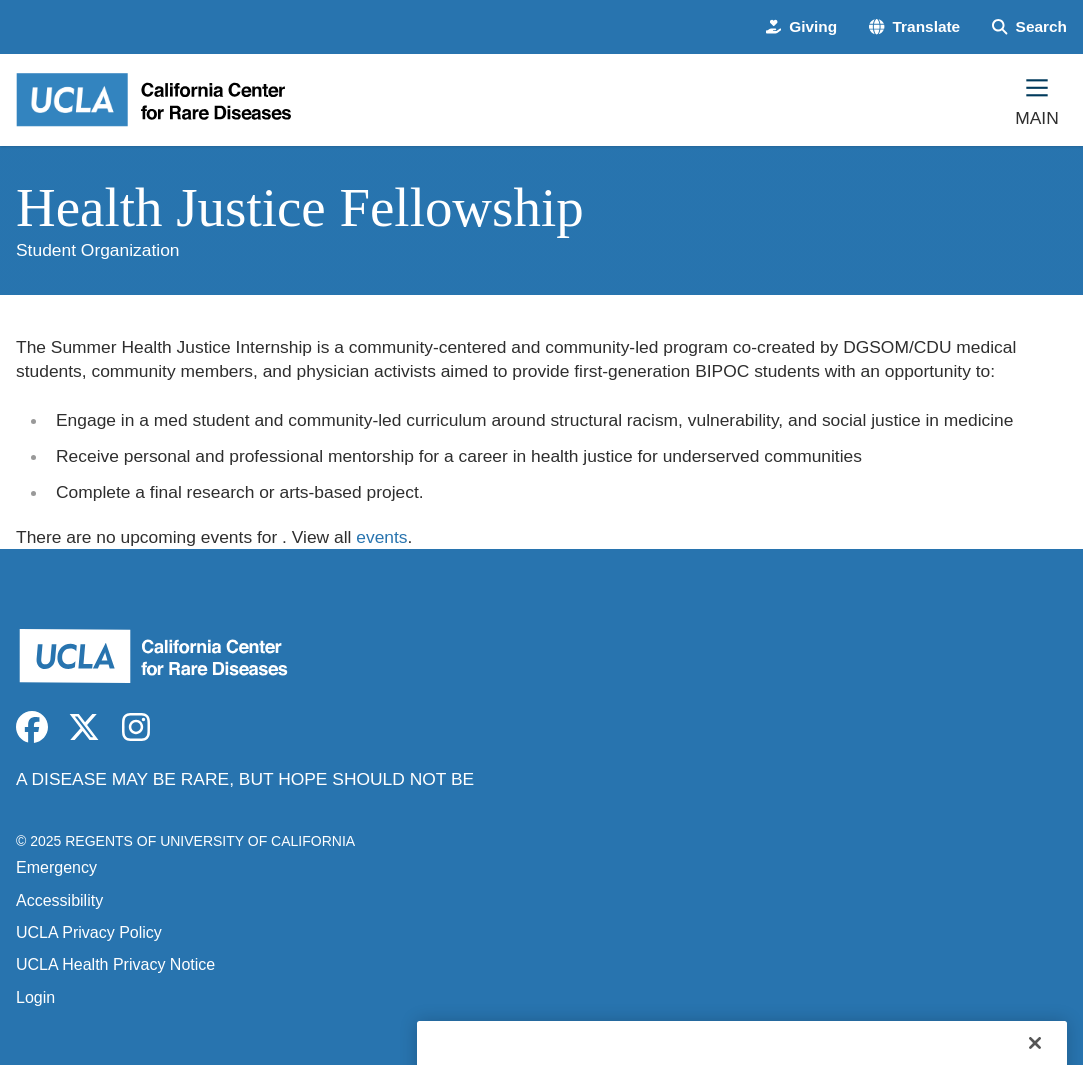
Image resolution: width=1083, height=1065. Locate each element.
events (381, 537)
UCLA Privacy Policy (89, 932)
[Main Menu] (1037, 100)
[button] (914, 27)
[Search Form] (1029, 27)
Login (35, 997)
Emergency (56, 867)
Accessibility (59, 900)
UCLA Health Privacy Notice (115, 964)
